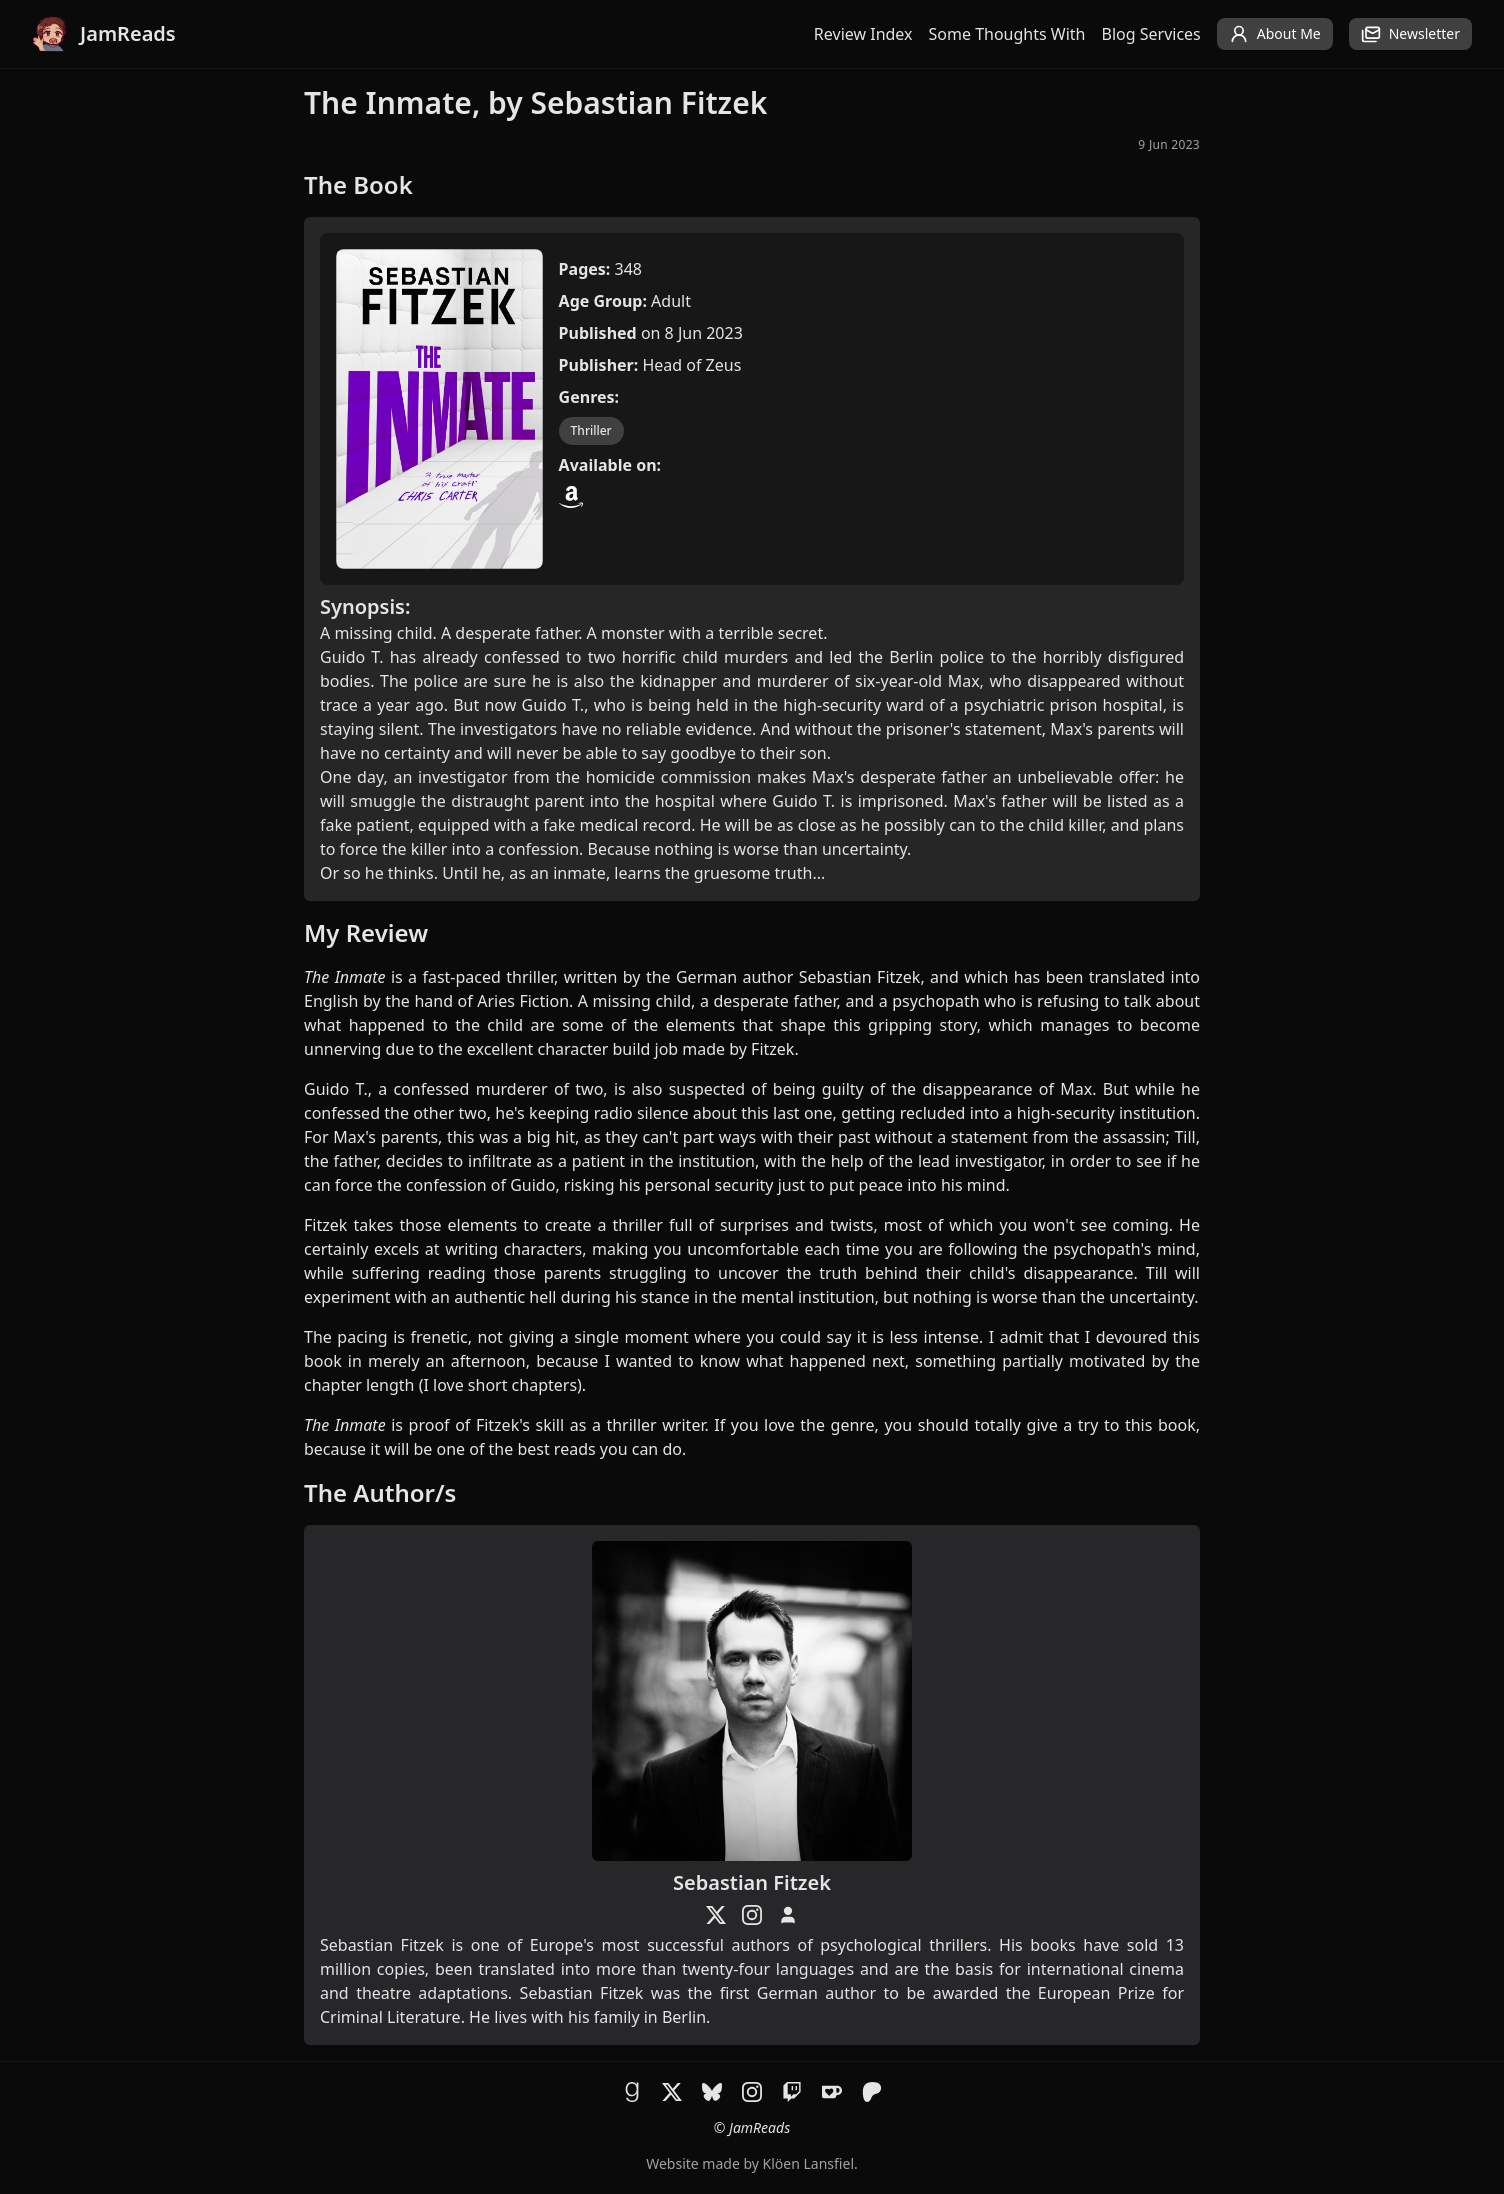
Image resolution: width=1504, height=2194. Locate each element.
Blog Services (1151, 34)
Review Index (863, 34)
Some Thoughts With (1007, 34)
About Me (1275, 34)
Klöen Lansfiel (808, 2163)
